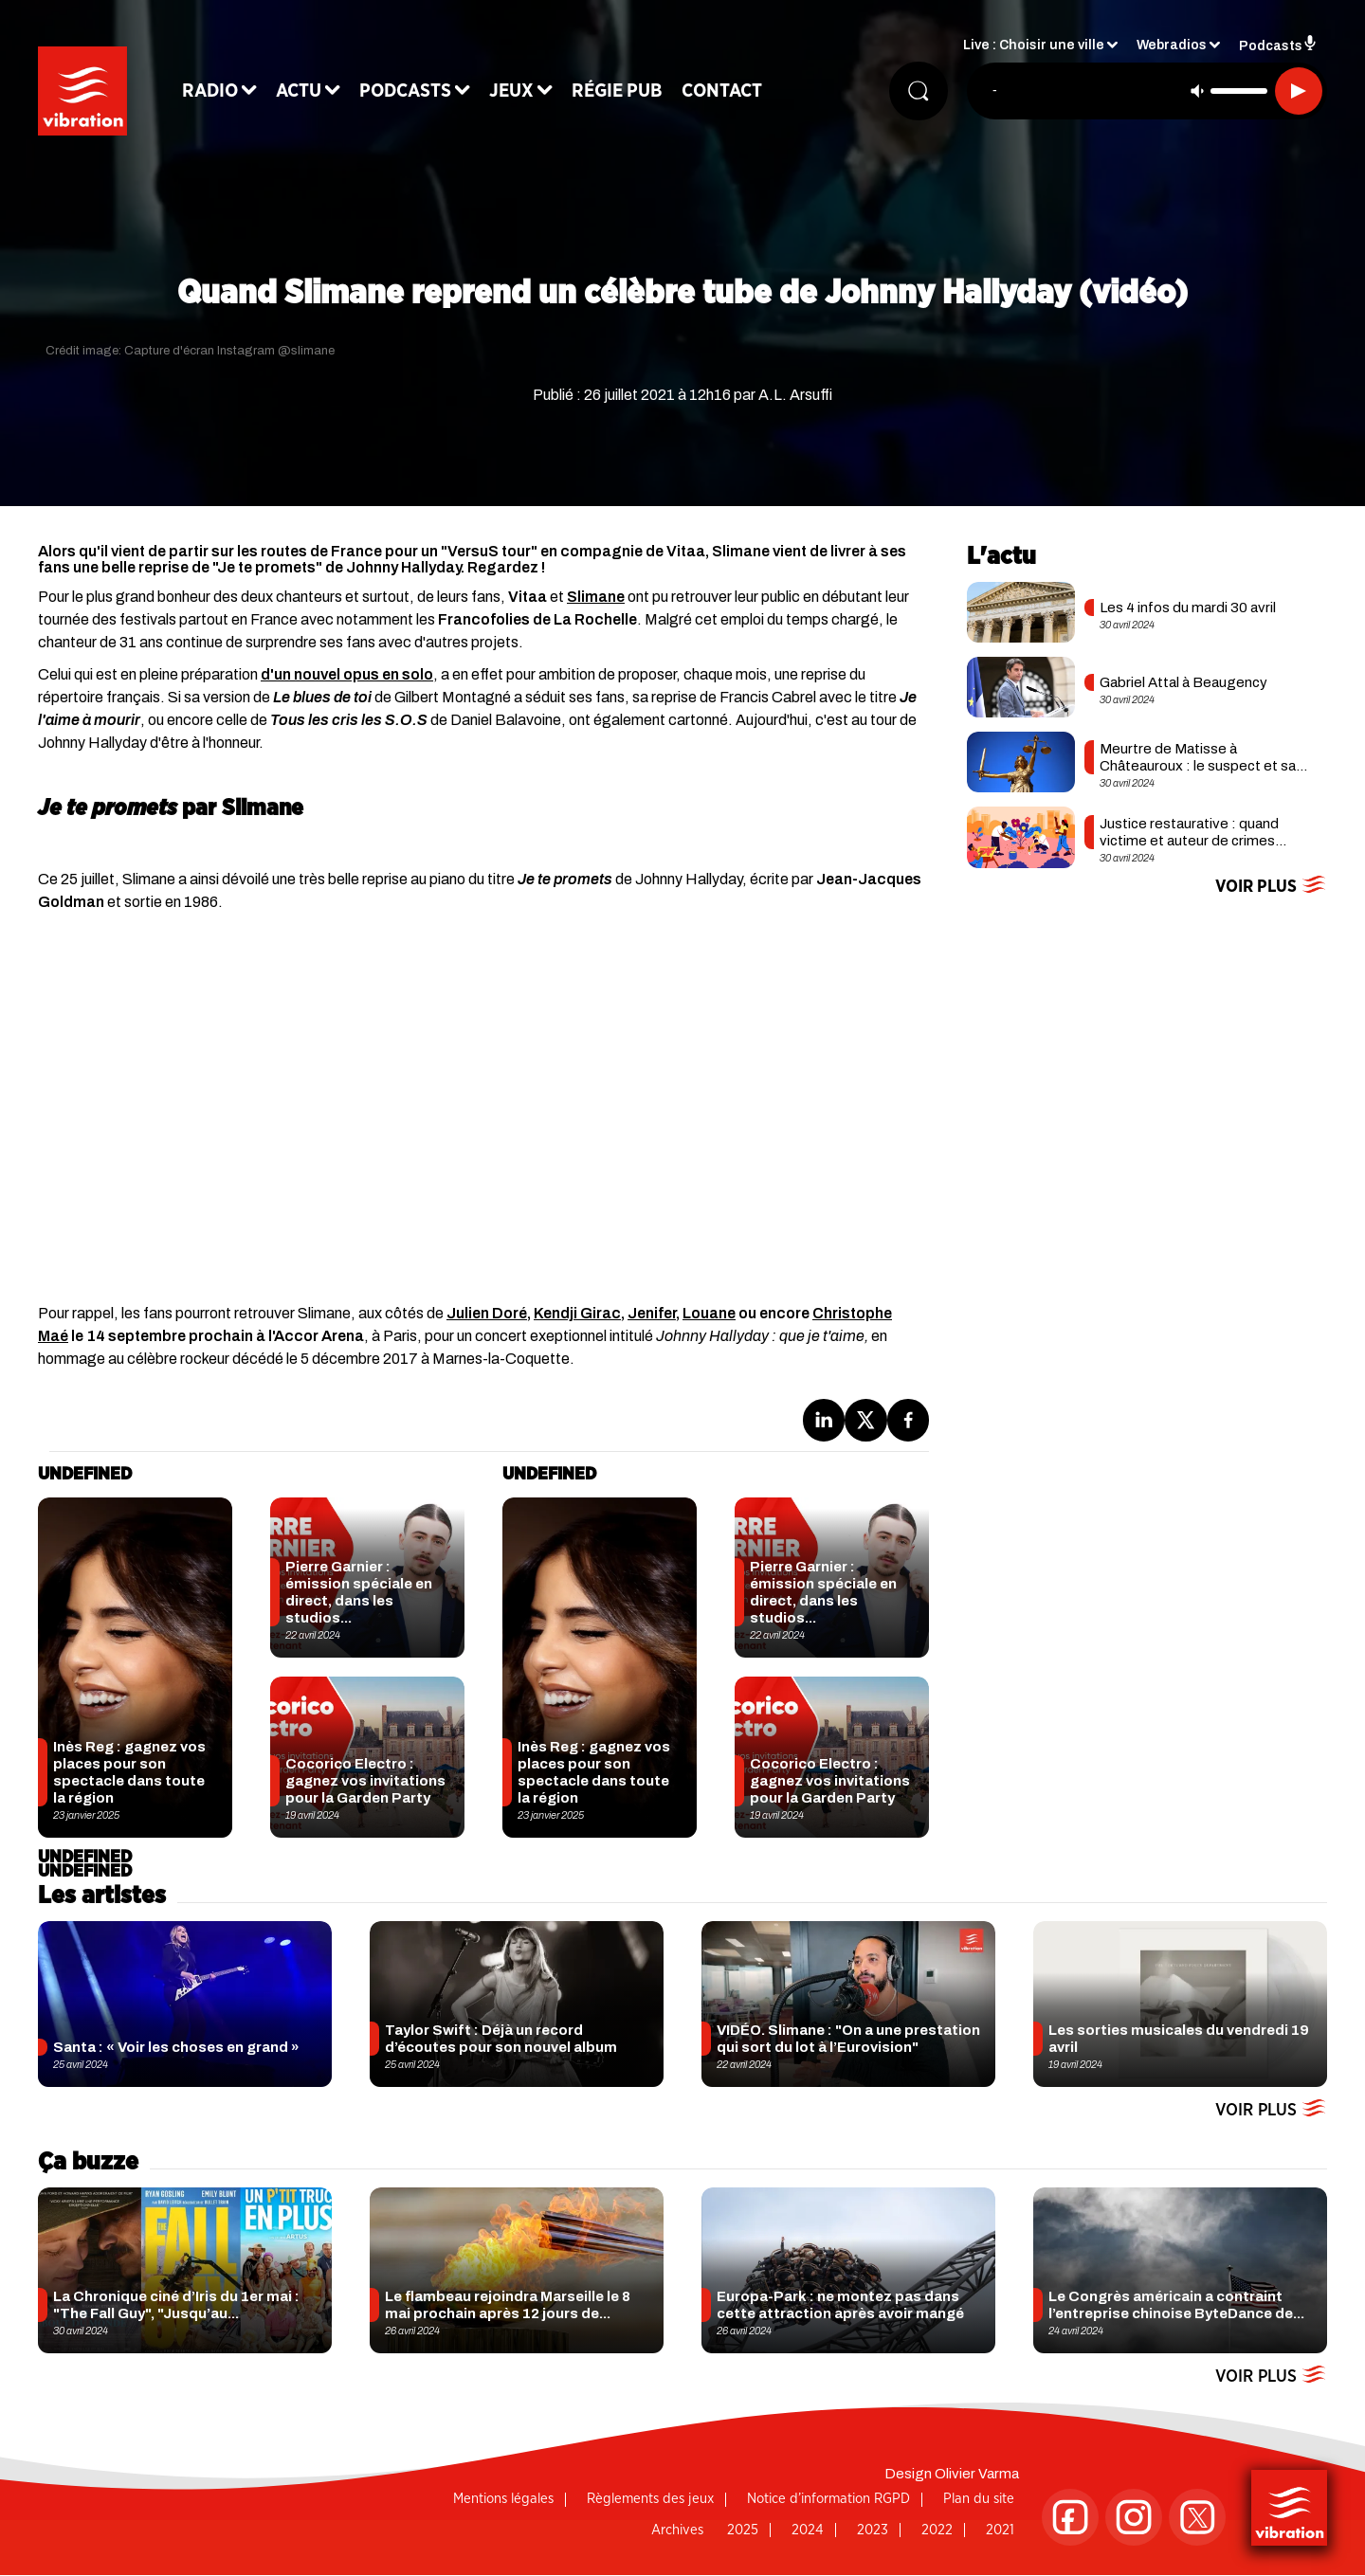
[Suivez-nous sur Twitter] (1197, 2517)
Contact (727, 91)
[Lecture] (1298, 92)
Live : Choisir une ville (1033, 48)
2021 (1000, 2530)
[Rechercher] (917, 92)
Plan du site (978, 2499)
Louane (709, 1313)
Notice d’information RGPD (828, 2499)
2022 (937, 2530)
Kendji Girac (577, 1313)
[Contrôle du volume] (1238, 92)
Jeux (517, 91)
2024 (808, 2530)
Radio (216, 91)
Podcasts (411, 91)
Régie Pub (622, 91)
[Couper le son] (1197, 92)
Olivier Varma (977, 2473)
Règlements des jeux (650, 2499)
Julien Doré (486, 1313)
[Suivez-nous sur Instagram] (1133, 2517)
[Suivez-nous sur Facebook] (1070, 2517)
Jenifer (652, 1313)
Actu (304, 91)
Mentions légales (503, 2499)
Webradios (1172, 48)
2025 (742, 2530)
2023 (872, 2530)
